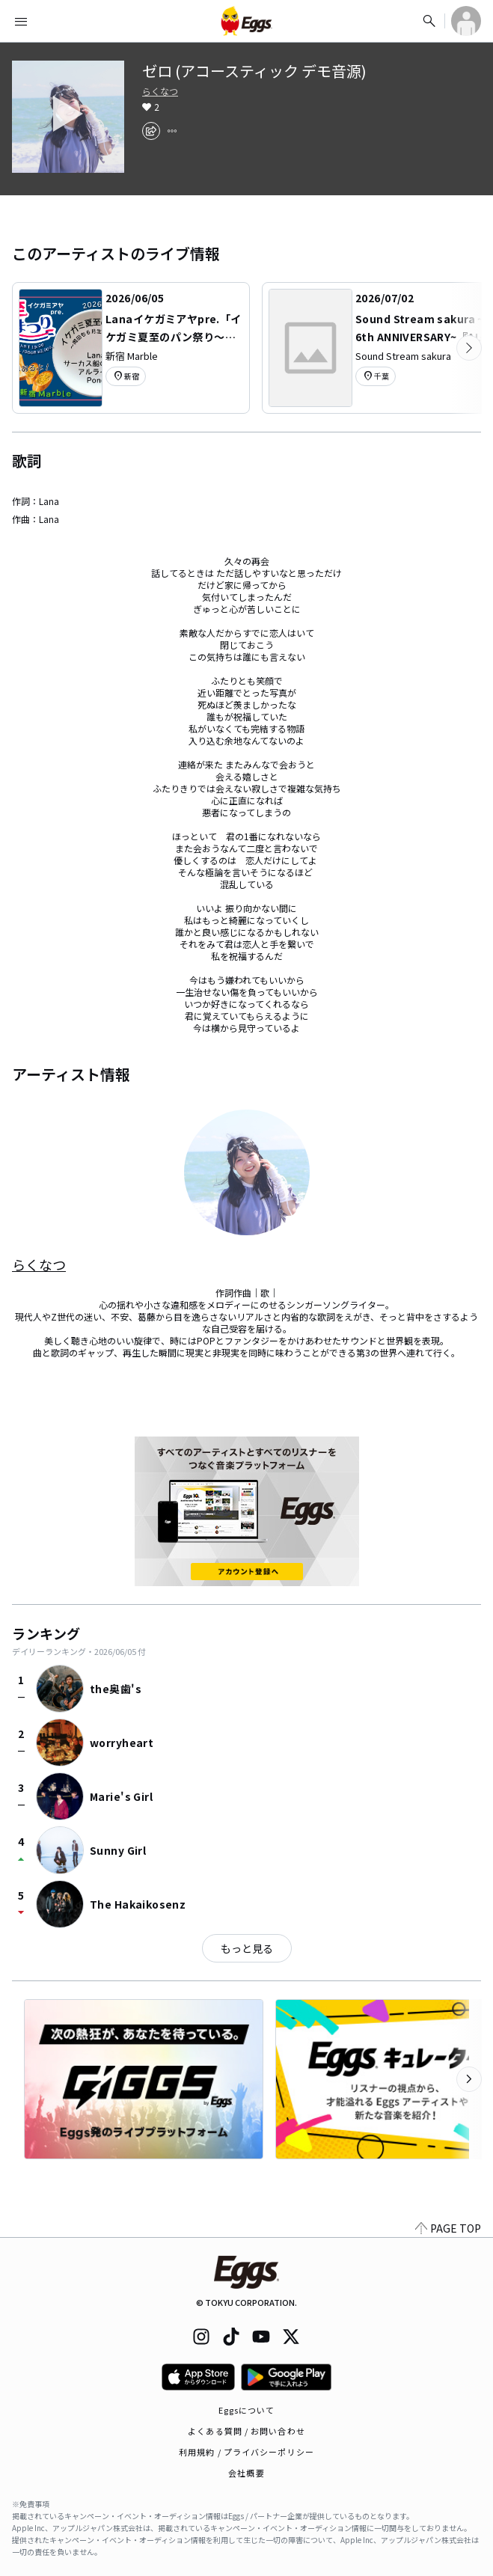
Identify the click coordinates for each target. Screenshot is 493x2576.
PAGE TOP (448, 2228)
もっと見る (247, 1948)
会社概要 (246, 2473)
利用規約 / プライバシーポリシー (246, 2452)
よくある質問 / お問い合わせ (246, 2431)
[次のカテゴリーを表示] (469, 348)
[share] (151, 131)
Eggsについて (246, 2410)
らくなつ (160, 91)
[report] (172, 131)
